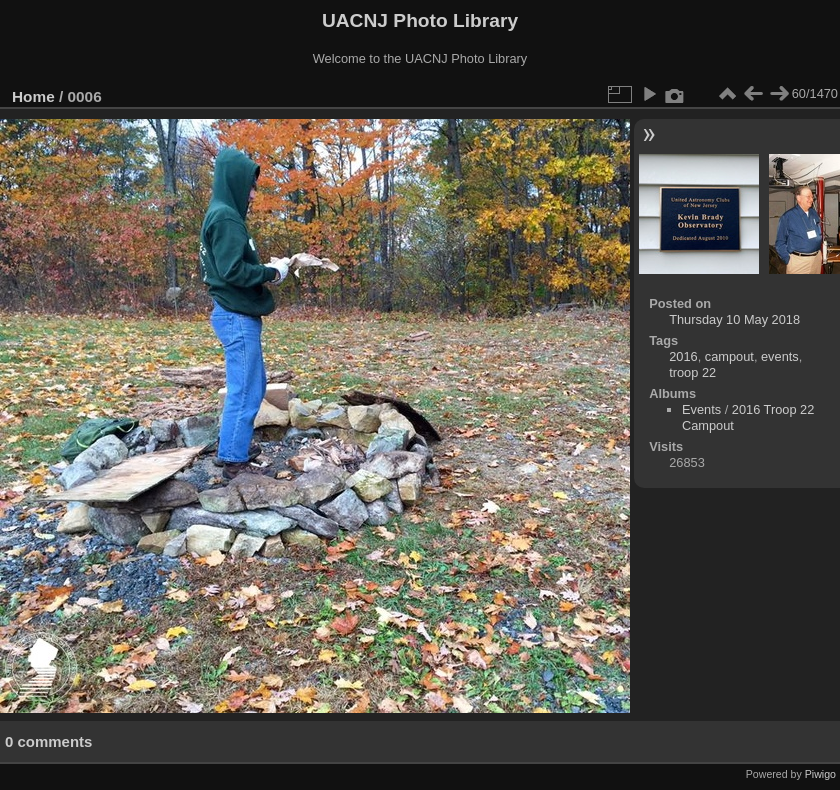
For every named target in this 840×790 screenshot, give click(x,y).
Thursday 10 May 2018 (734, 319)
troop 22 (692, 372)
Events (701, 409)
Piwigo (820, 774)
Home (33, 96)
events (780, 356)
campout (729, 356)
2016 (683, 356)
